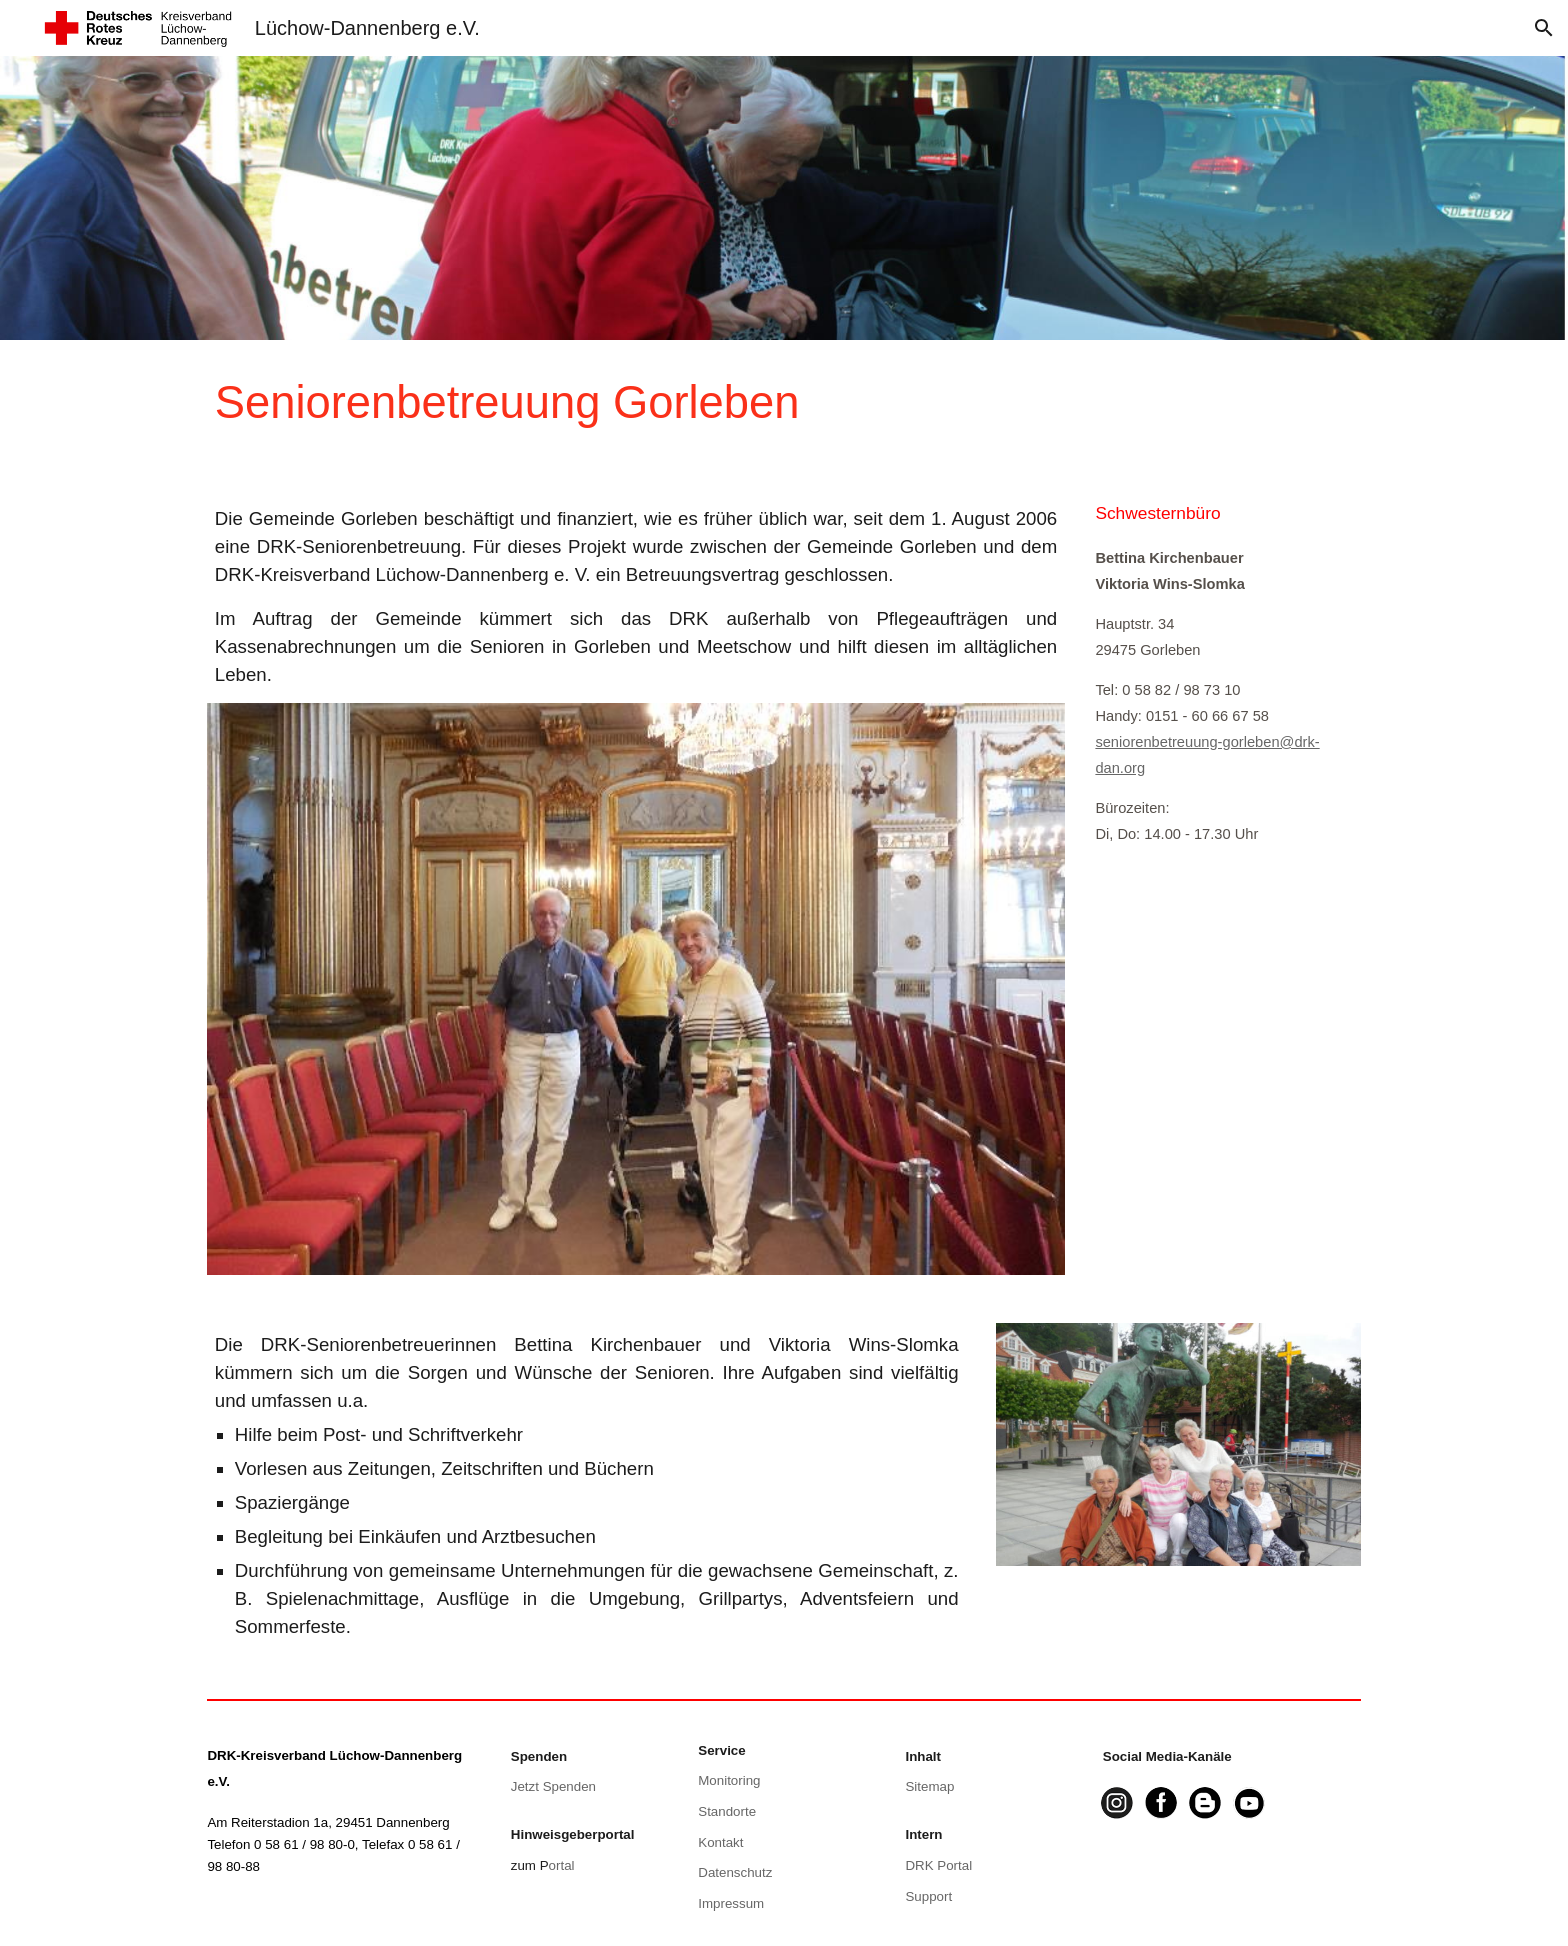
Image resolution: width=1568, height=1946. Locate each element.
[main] (685, 403)
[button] (1544, 28)
